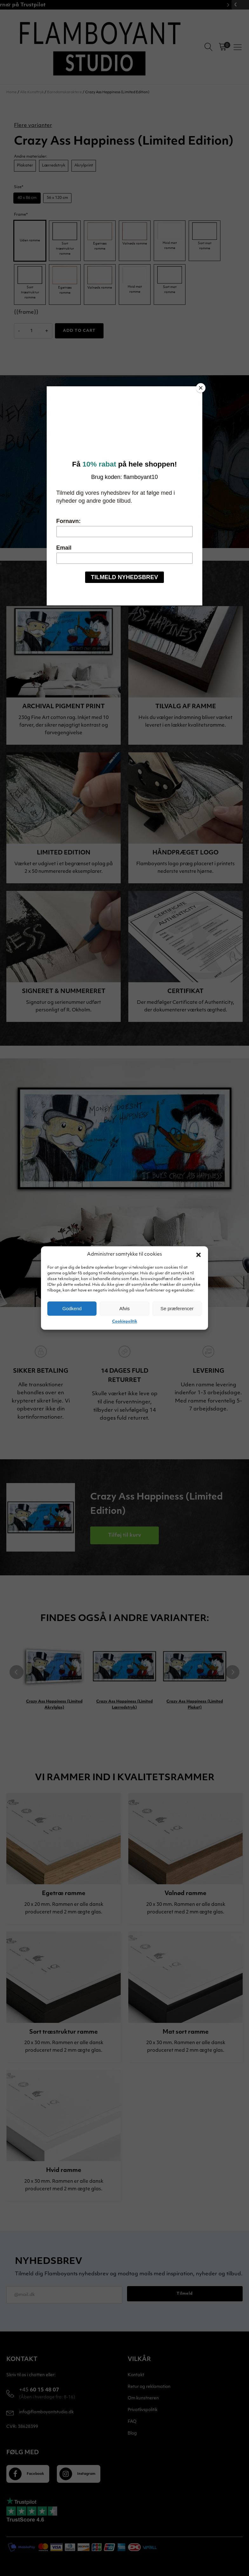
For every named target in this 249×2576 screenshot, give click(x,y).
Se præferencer (176, 1308)
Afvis (124, 1308)
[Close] (200, 388)
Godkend (72, 1308)
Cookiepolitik (124, 1322)
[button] (198, 1255)
